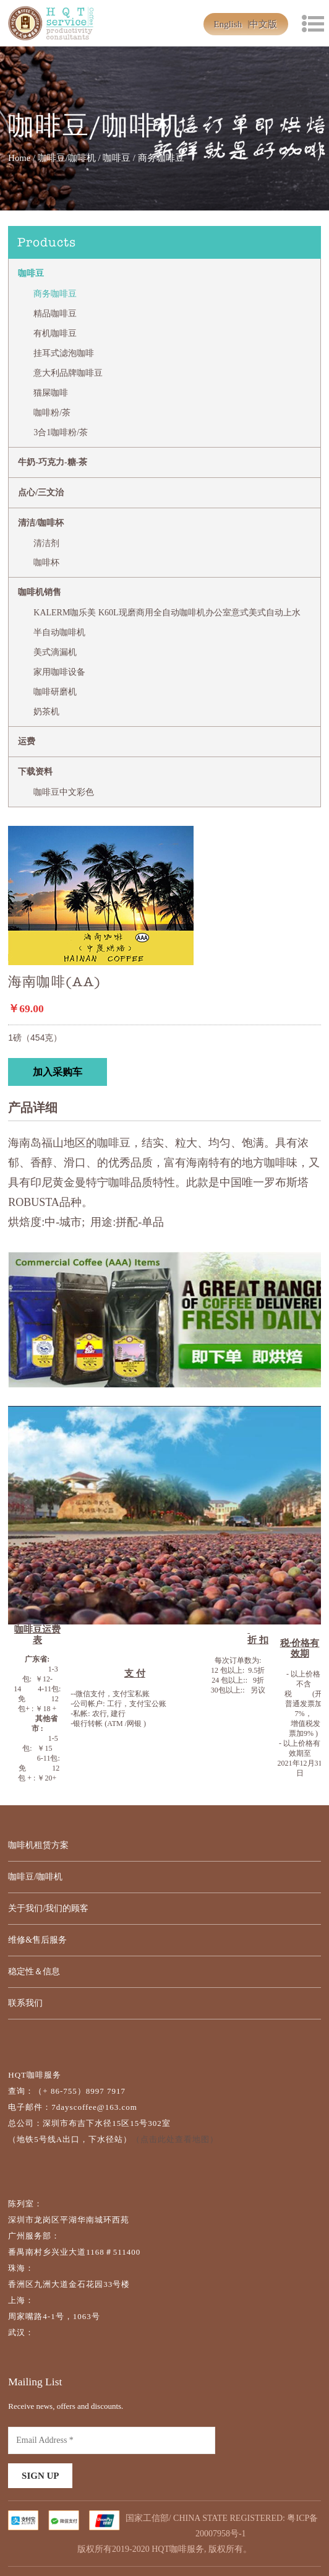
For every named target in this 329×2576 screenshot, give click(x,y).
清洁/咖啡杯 (41, 522)
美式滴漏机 (55, 652)
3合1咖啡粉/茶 (60, 432)
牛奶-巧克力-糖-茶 (52, 462)
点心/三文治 (41, 492)
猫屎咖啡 (50, 392)
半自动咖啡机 (59, 632)
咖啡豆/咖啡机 (67, 158)
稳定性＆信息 (34, 1971)
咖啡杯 (46, 562)
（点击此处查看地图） (175, 2139)
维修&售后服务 (37, 1940)
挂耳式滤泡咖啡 (63, 353)
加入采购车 (57, 1072)
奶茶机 (46, 711)
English (228, 24)
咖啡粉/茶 (51, 412)
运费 (26, 741)
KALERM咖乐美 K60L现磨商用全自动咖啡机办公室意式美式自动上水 (166, 612)
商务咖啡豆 (55, 293)
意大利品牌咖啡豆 (68, 373)
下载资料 (35, 771)
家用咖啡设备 (59, 672)
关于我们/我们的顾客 (48, 1908)
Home (19, 158)
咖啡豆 (116, 158)
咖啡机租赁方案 (38, 1845)
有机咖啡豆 (55, 333)
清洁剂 (46, 543)
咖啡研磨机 (55, 691)
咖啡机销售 (39, 592)
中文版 (263, 24)
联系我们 (25, 2003)
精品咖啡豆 (55, 313)
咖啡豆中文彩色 (63, 792)
